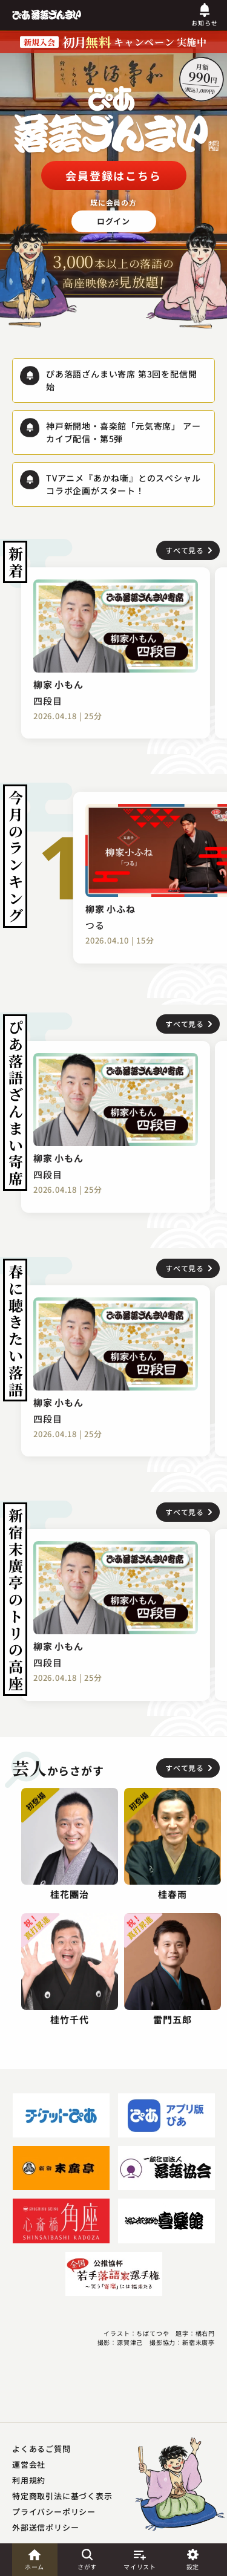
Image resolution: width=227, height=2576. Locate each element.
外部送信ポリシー (45, 2527)
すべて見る (184, 550)
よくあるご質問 (41, 2448)
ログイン (113, 221)
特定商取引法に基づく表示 (62, 2496)
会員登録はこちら (113, 175)
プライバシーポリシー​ (54, 2511)
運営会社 (28, 2464)
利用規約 (28, 2480)
